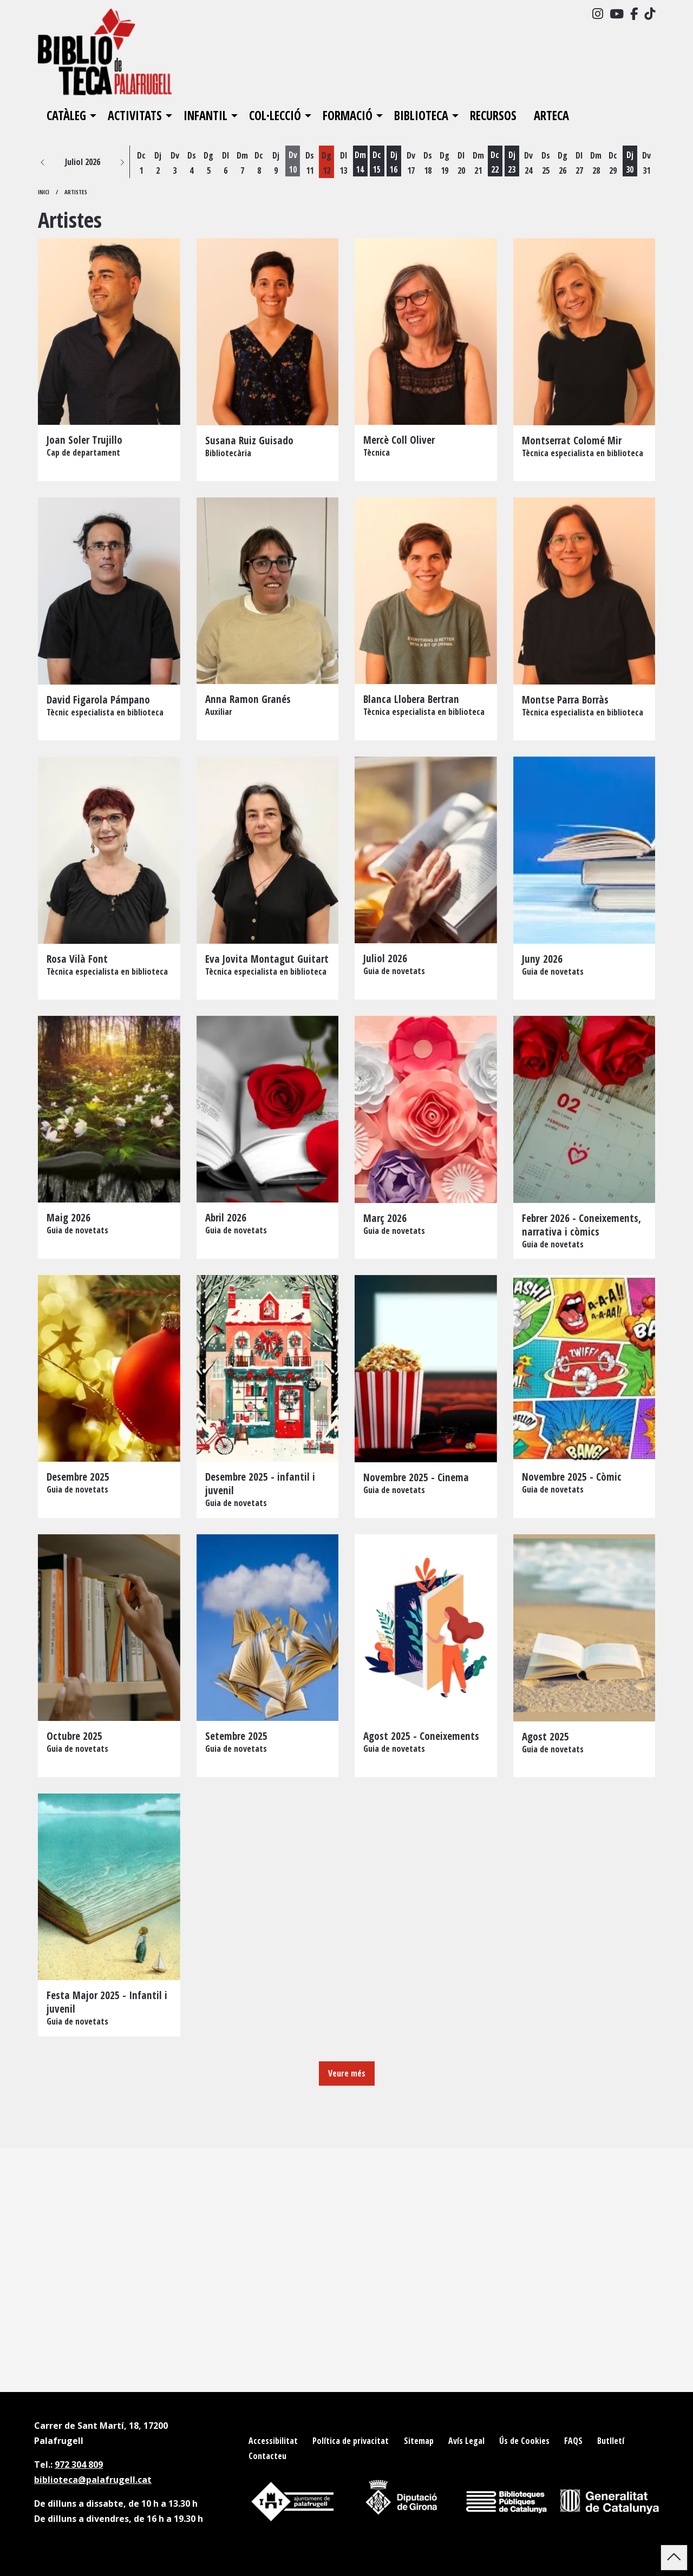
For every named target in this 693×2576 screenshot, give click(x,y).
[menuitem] (597, 13)
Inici (43, 192)
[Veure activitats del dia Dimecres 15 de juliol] (377, 163)
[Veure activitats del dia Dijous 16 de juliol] (394, 163)
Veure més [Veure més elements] (346, 2073)
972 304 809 (79, 2464)
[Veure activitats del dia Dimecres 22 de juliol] (495, 163)
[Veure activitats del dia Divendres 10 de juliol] (292, 163)
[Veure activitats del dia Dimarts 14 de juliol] (360, 163)
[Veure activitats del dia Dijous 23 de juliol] (512, 163)
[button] (43, 161)
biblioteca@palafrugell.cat (93, 2480)
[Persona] (109, 359)
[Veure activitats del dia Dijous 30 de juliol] (630, 163)
